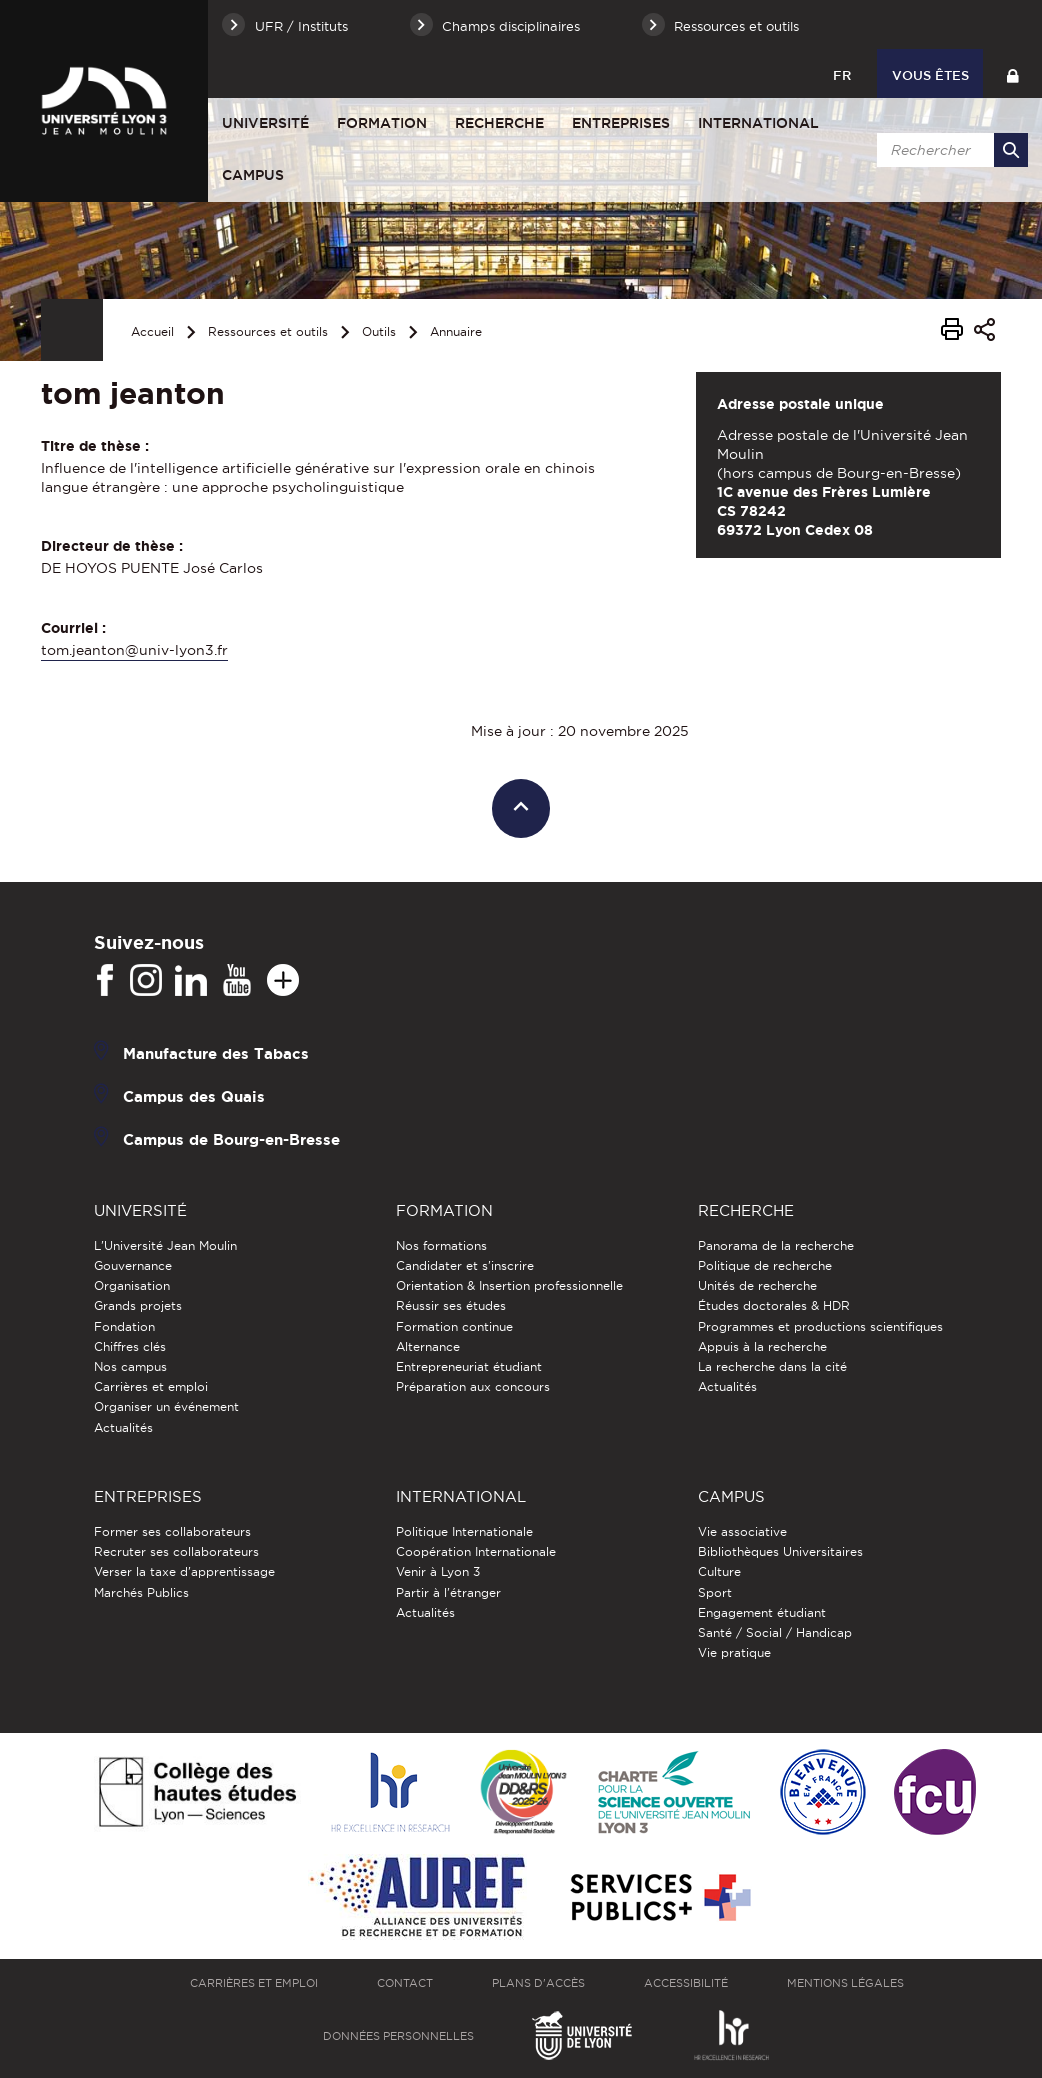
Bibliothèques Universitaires (780, 1551)
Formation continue (454, 1326)
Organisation (132, 1285)
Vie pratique (734, 1652)
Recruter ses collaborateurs (176, 1551)
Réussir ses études (451, 1305)
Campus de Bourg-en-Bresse (231, 1138)
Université (265, 123)
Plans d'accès (538, 1983)
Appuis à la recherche (762, 1346)
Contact (405, 1983)
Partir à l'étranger (448, 1592)
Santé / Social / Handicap (775, 1632)
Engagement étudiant (762, 1612)
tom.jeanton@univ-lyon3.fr (134, 650)
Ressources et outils (268, 331)
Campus (253, 175)
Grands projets (138, 1305)
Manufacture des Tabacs (216, 1052)
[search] (949, 150)
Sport (715, 1592)
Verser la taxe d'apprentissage (184, 1571)
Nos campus (130, 1366)
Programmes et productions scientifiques (820, 1326)
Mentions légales (845, 1983)
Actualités (123, 1427)
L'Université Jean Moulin (165, 1245)
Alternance (428, 1346)
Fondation (124, 1326)
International (758, 123)
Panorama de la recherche (776, 1245)
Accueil (152, 331)
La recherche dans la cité (772, 1366)
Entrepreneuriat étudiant (469, 1366)
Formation (382, 123)
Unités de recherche (757, 1285)
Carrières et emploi (151, 1386)
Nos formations (441, 1245)
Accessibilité (686, 1983)
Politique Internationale (464, 1531)
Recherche (499, 123)
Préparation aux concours (473, 1386)
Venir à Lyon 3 (438, 1571)
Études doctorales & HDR (774, 1305)
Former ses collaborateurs (172, 1531)
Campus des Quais (194, 1095)
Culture (719, 1571)
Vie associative (742, 1531)
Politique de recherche (765, 1265)
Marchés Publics (141, 1592)
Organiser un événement (166, 1406)
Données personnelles (398, 2036)
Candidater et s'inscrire (465, 1265)
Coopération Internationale (476, 1551)
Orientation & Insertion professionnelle (509, 1285)
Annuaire (456, 331)
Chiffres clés (130, 1346)
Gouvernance (133, 1265)
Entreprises (621, 123)
